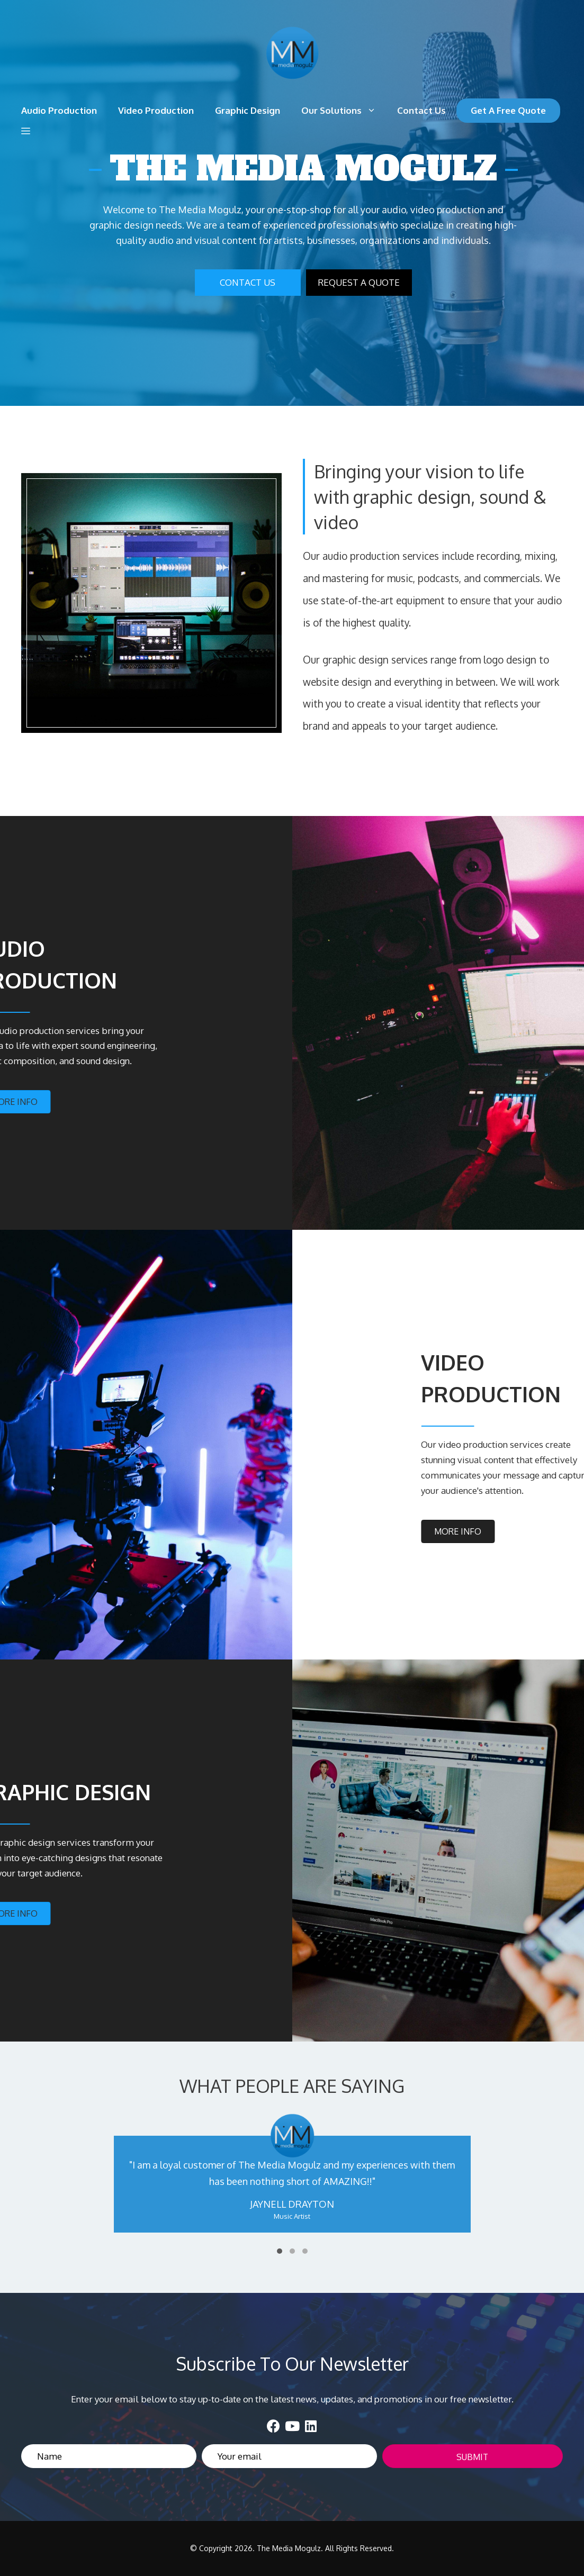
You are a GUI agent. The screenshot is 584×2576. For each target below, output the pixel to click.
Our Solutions (344, 110)
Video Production (156, 110)
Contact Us (421, 110)
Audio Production (59, 110)
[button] (26, 131)
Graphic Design (247, 110)
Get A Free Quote (508, 110)
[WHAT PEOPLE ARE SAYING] (291, 2185)
